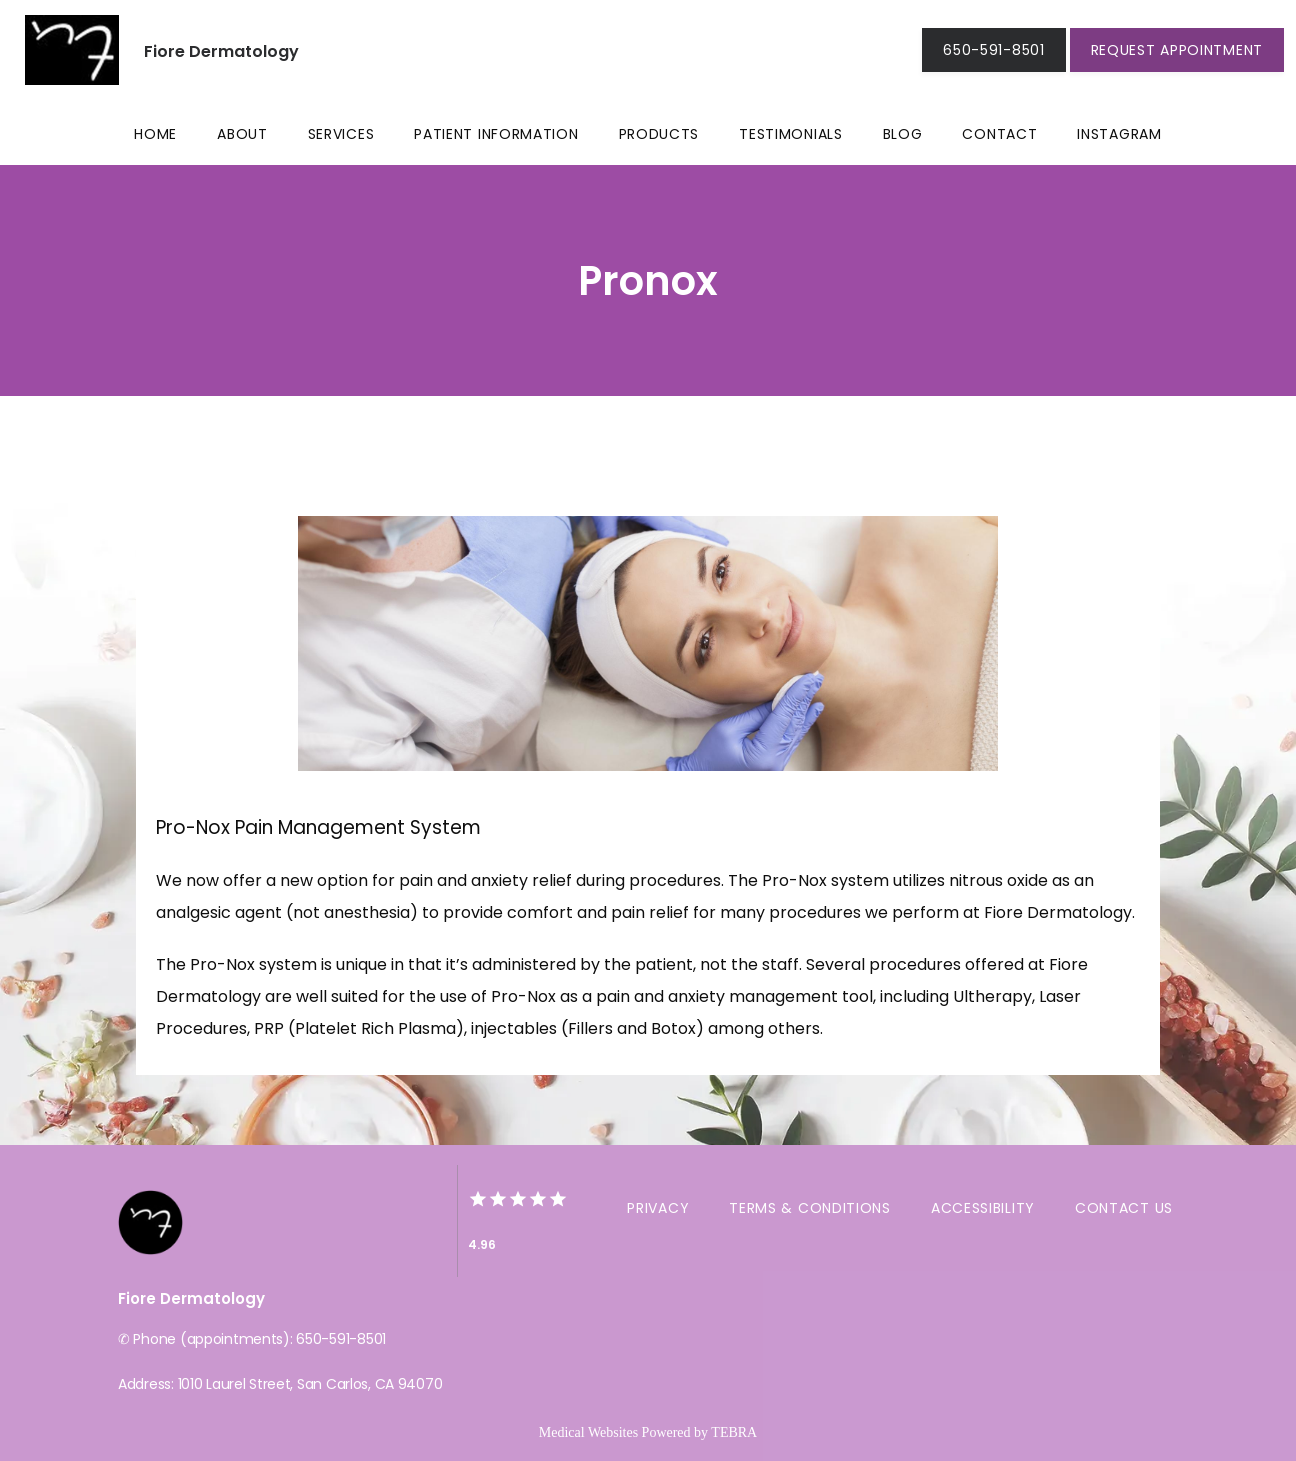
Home (155, 134)
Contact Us (1124, 1208)
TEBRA (734, 1432)
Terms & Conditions (810, 1208)
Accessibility (983, 1208)
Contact (999, 134)
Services (341, 134)
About (242, 134)
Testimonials (790, 134)
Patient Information (496, 134)
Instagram (1119, 134)
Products (659, 134)
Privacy (658, 1208)
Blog (903, 134)
